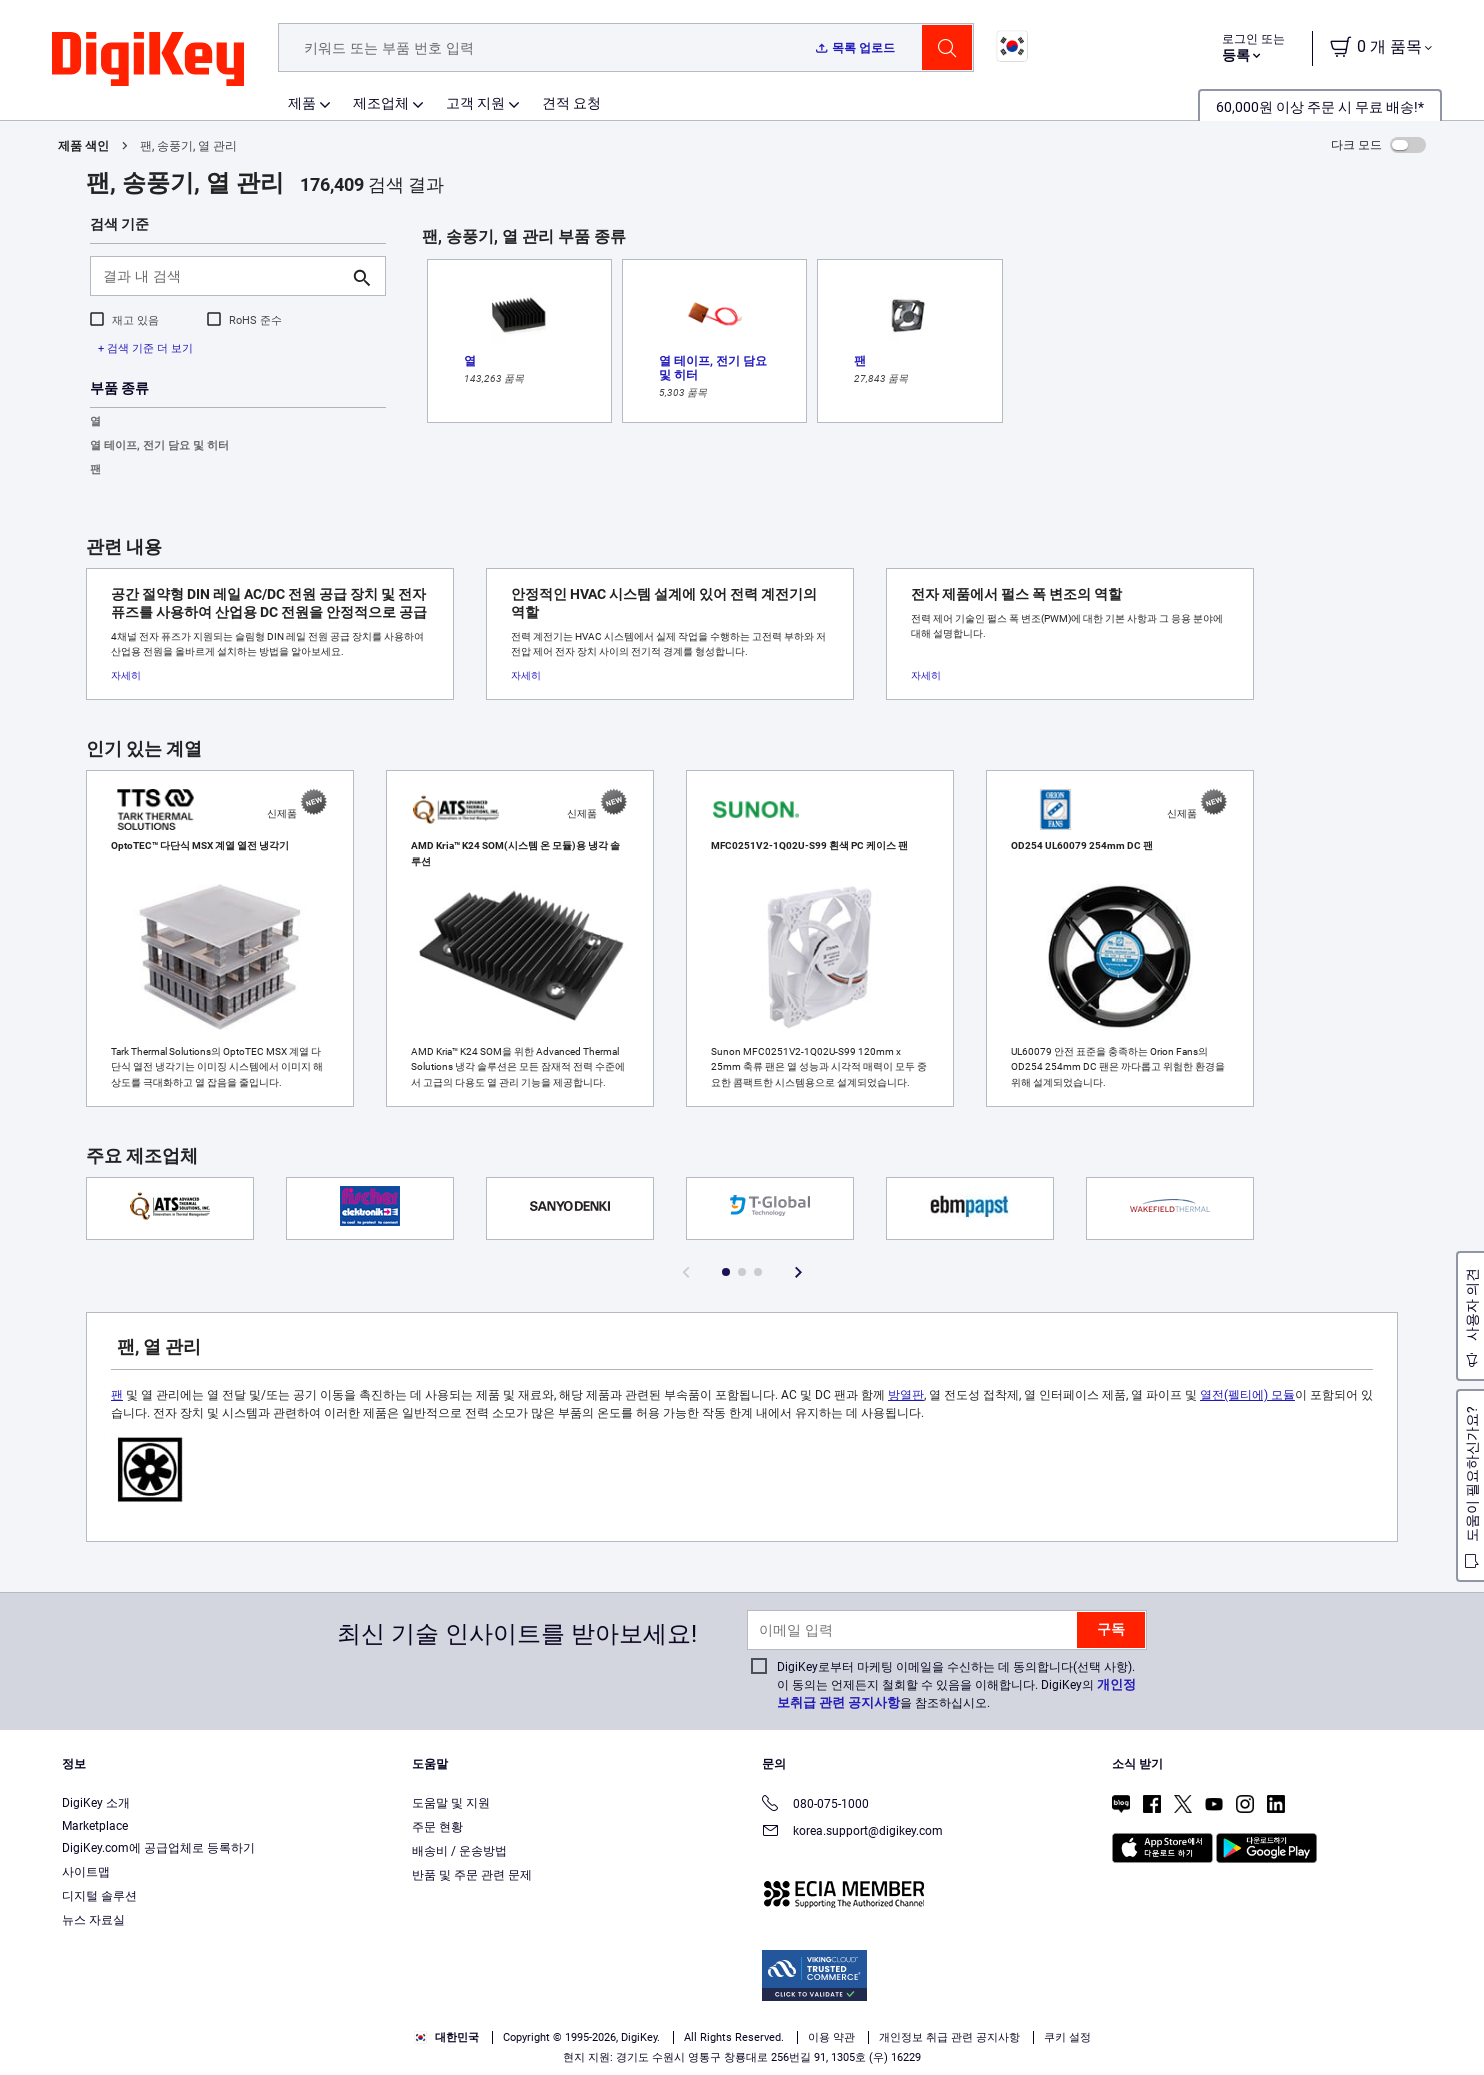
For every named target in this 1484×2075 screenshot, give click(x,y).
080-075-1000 (815, 1805)
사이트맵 (86, 1872)
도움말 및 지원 (451, 1803)
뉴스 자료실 (93, 1920)
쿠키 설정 (1067, 2037)
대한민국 (446, 2037)
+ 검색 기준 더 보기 (145, 348)
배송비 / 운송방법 (459, 1851)
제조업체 (381, 103)
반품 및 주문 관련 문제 (472, 1875)
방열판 (906, 1395)
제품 (302, 103)
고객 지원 (475, 103)
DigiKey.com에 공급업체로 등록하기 (158, 1848)
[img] (148, 60)
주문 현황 (437, 1827)
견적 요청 (571, 103)
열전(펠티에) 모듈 (1247, 1395)
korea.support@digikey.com (852, 1832)
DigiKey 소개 (96, 1803)
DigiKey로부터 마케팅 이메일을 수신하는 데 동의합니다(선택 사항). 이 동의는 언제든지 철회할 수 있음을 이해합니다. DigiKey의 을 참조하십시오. (956, 1685)
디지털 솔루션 (99, 1896)
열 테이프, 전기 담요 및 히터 (159, 445)
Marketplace (95, 1826)
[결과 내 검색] (222, 276)
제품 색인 (83, 146)
